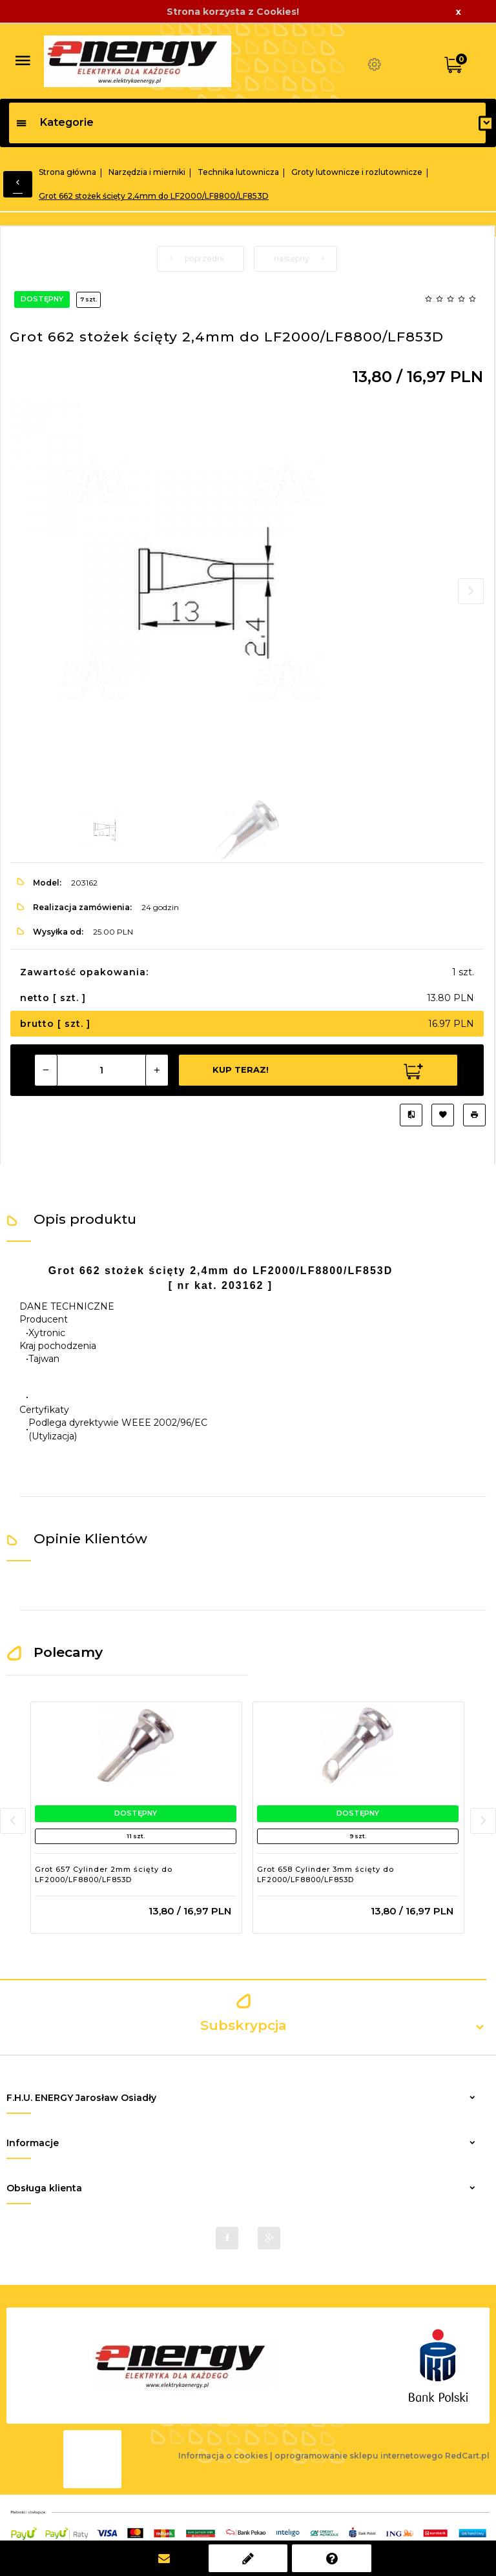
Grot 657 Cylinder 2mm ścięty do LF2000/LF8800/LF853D (103, 1874)
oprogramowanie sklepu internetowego (358, 2455)
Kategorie (55, 122)
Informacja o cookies (223, 2455)
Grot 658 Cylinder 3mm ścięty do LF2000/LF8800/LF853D (325, 1874)
